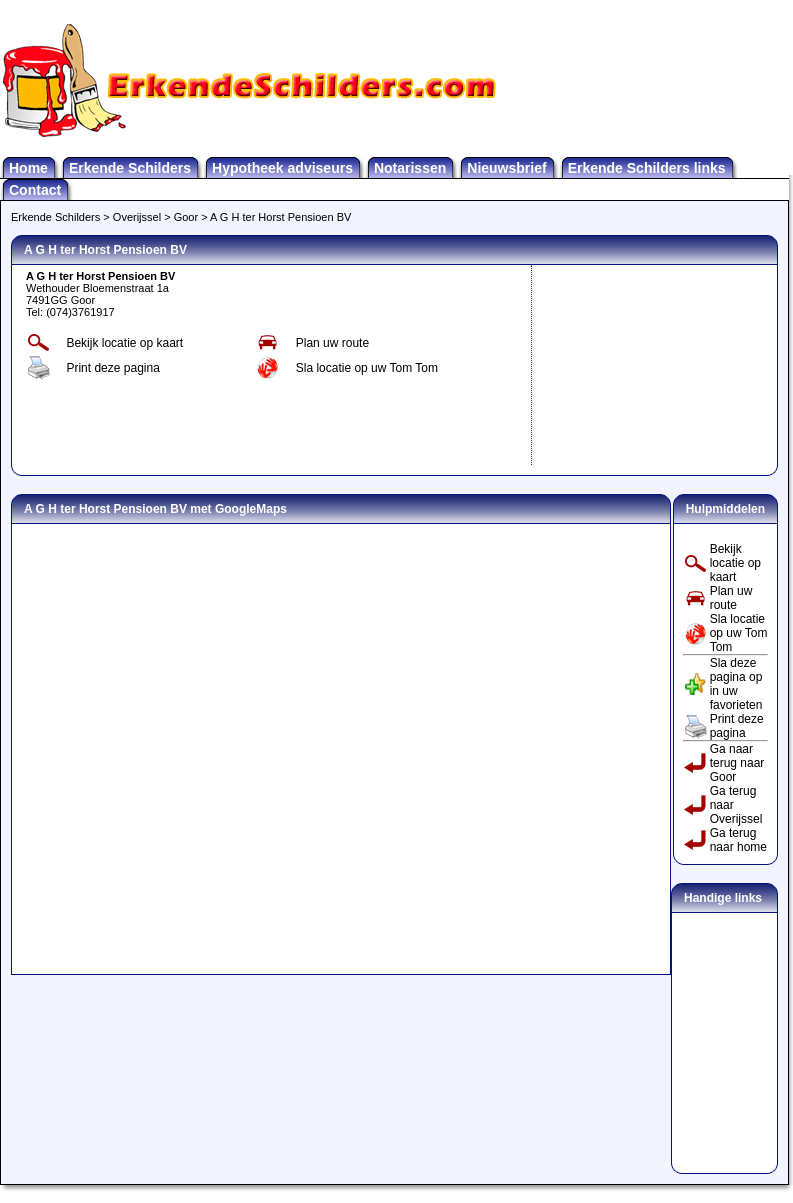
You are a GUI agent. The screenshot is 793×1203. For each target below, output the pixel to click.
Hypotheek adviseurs (282, 168)
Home (28, 168)
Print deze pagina (112, 368)
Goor (186, 217)
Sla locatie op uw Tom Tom (367, 368)
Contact (35, 190)
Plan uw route (332, 343)
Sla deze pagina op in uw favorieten (736, 684)
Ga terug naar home (738, 840)
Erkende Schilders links (647, 168)
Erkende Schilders (130, 168)
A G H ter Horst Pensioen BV (280, 217)
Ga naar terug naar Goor (737, 763)
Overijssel (137, 217)
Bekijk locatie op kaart (124, 343)
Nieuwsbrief (506, 168)
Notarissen (410, 168)
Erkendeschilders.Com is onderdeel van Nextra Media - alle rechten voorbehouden (396, 1197)
